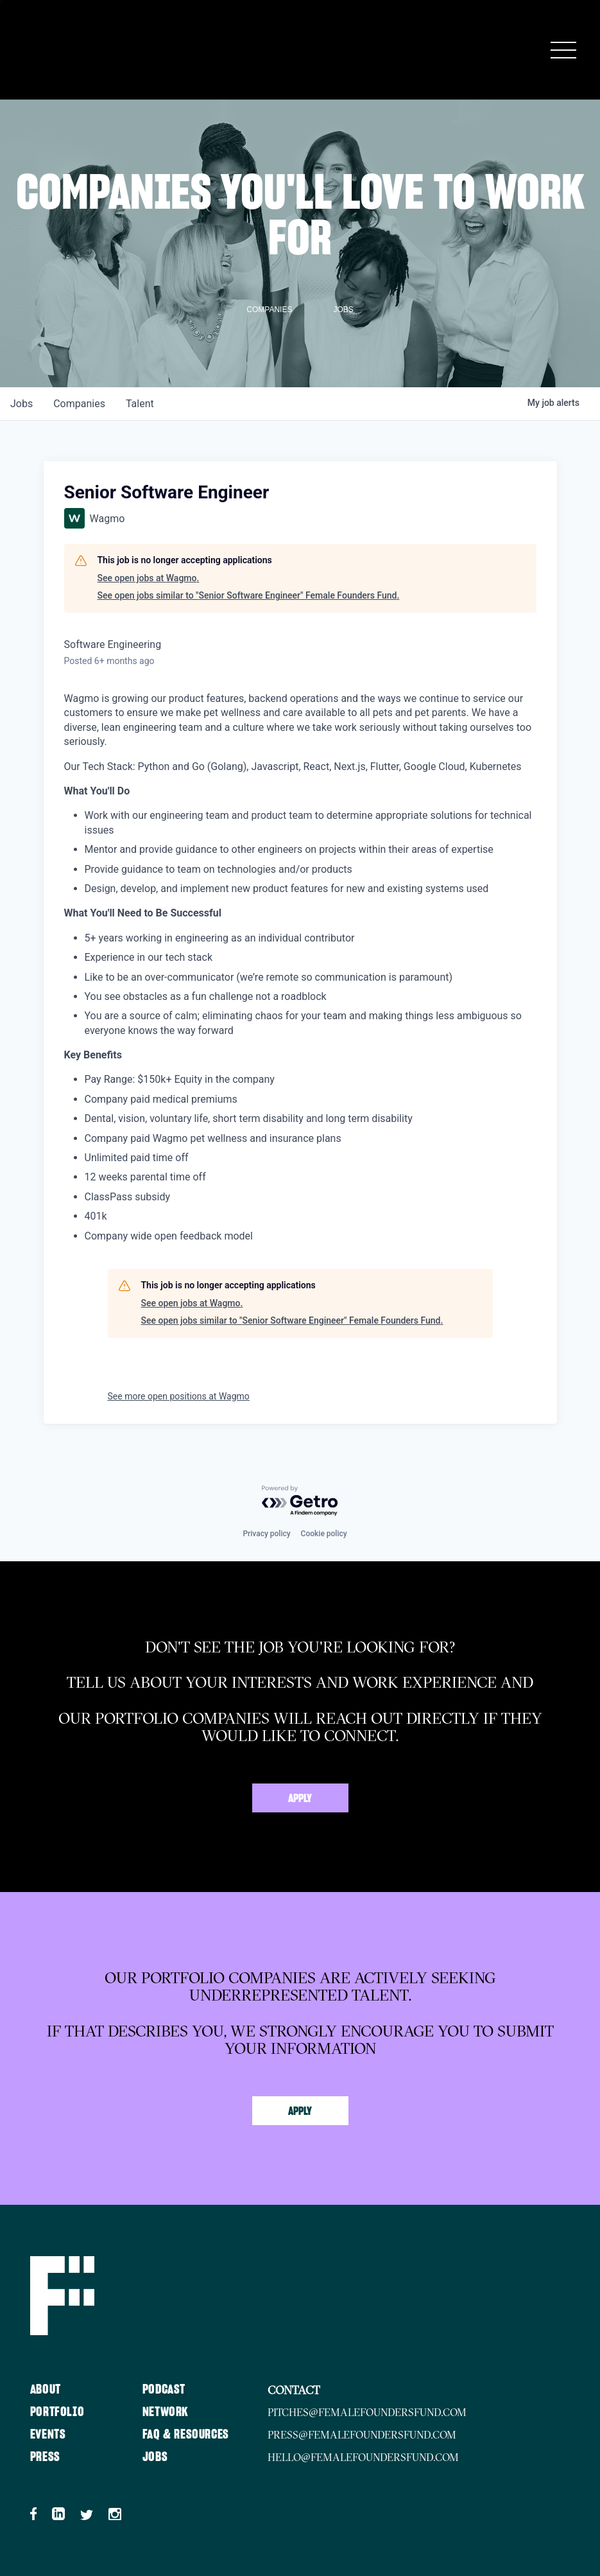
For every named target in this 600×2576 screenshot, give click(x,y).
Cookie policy (324, 1533)
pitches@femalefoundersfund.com (367, 2412)
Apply (300, 1799)
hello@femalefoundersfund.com (363, 2457)
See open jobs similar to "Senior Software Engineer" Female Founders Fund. (249, 595)
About (45, 2389)
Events (48, 2434)
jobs (21, 404)
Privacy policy (266, 1533)
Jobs (154, 2457)
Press (45, 2457)
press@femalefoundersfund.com (362, 2434)
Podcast (163, 2389)
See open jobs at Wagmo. (149, 578)
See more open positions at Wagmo (179, 1396)
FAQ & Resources (185, 2434)
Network (165, 2412)
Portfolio (57, 2412)
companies (79, 404)
